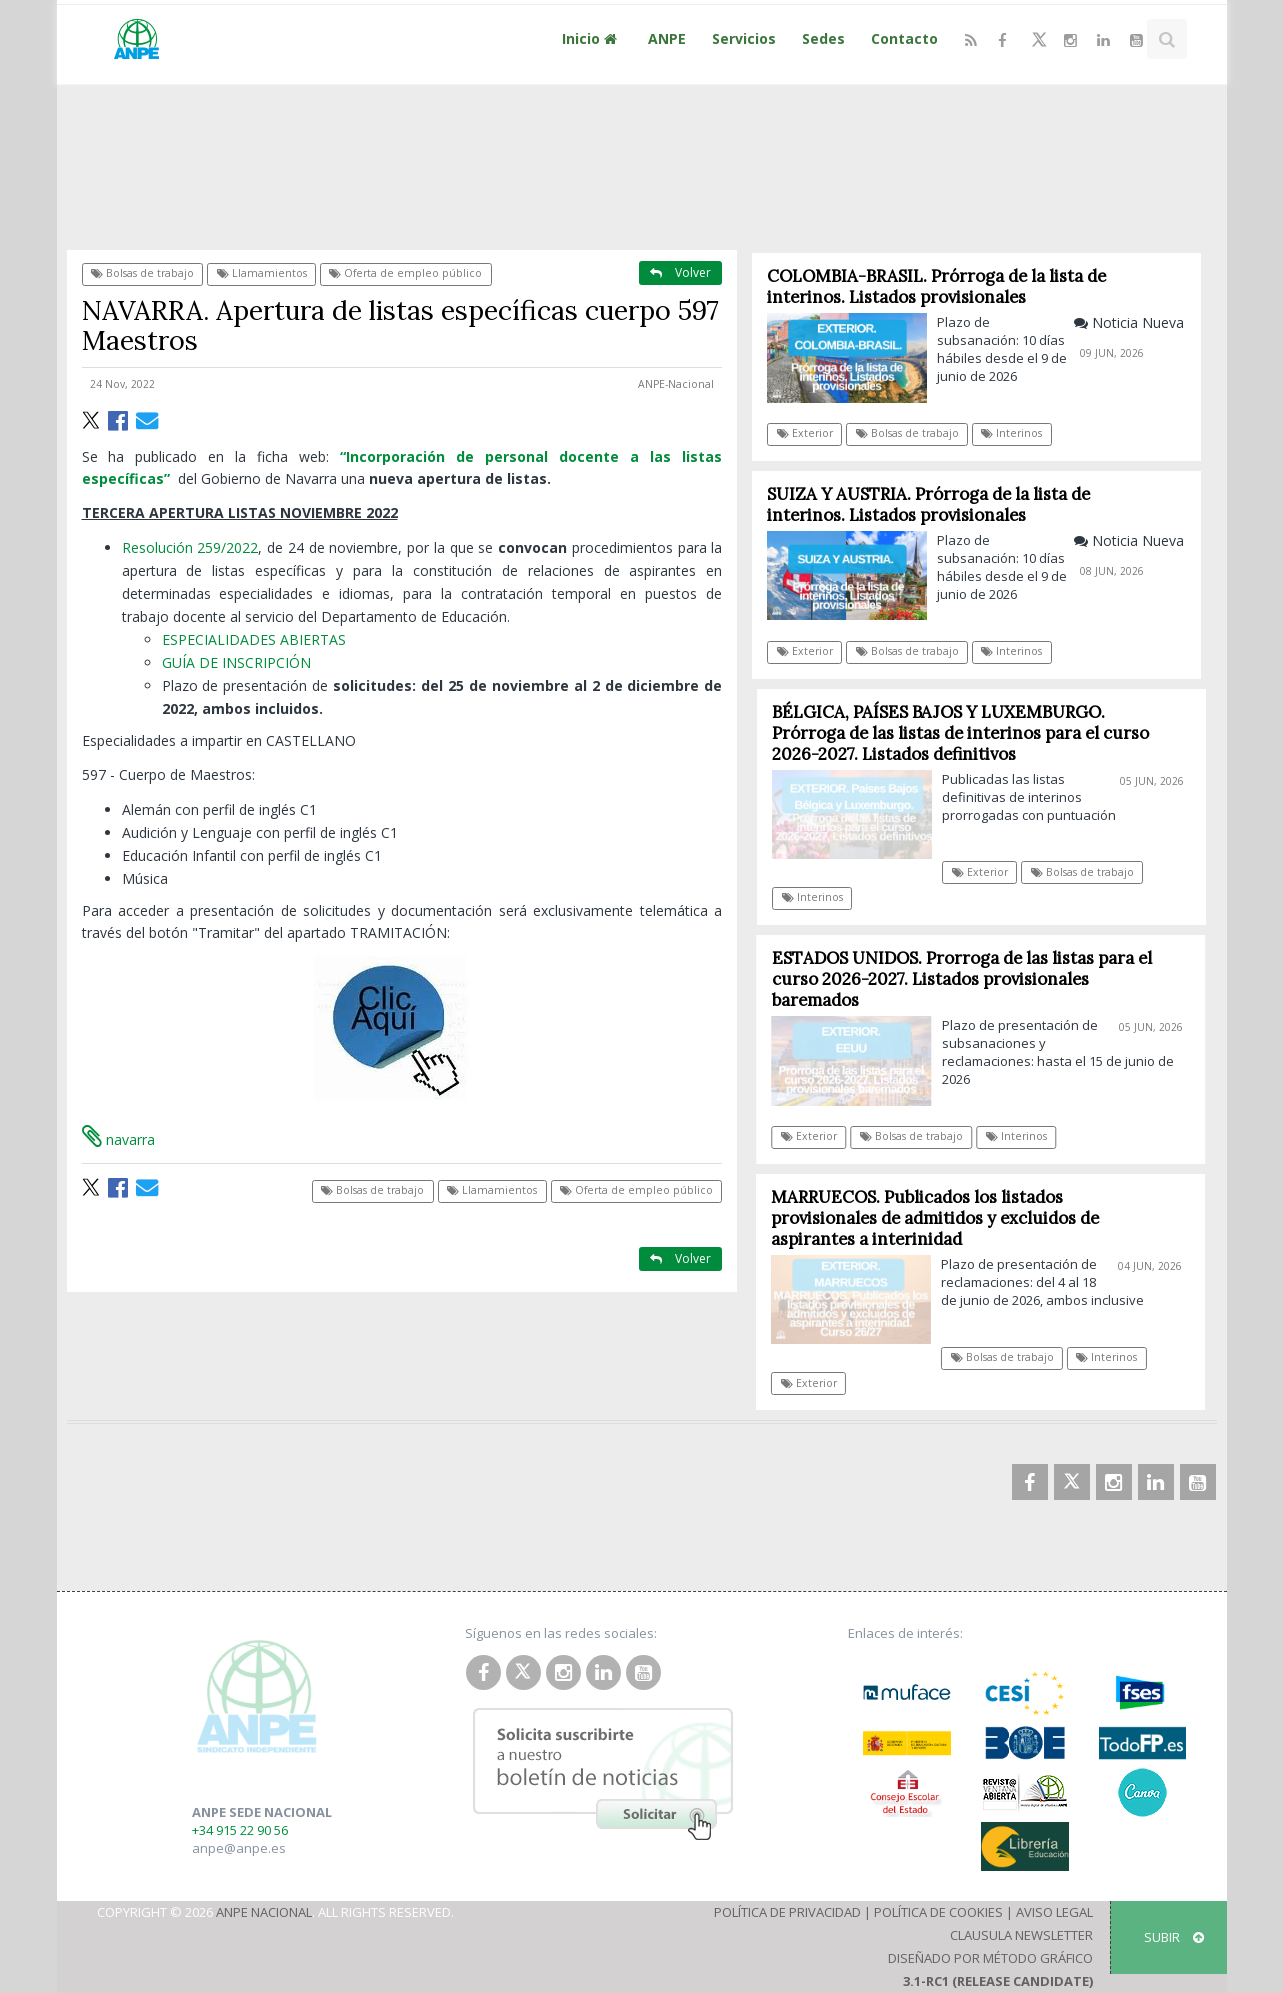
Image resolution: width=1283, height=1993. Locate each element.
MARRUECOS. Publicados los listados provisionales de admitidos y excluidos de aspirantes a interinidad (941, 1218)
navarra (118, 1139)
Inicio (592, 38)
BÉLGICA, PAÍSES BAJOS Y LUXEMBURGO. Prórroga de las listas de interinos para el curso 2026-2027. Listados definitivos (967, 733)
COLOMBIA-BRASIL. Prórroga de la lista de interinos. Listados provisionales (937, 286)
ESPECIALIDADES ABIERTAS (254, 639)
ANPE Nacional (264, 1912)
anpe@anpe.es (239, 1848)
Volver (680, 272)
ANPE (667, 38)
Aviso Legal (1054, 1912)
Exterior (805, 433)
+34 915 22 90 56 (240, 1830)
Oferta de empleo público (405, 273)
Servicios (744, 38)
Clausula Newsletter (1021, 1935)
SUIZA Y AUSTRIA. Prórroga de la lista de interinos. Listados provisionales (929, 504)
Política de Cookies (938, 1912)
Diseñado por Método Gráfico (990, 1958)
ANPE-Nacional (676, 384)
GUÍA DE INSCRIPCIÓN (236, 662)
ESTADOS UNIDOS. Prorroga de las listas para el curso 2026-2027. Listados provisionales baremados (968, 979)
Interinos (1012, 433)
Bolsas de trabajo (142, 273)
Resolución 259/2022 (190, 547)
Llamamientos (262, 273)
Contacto (904, 38)
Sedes (823, 38)
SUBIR (1174, 1937)
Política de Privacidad (787, 1912)
